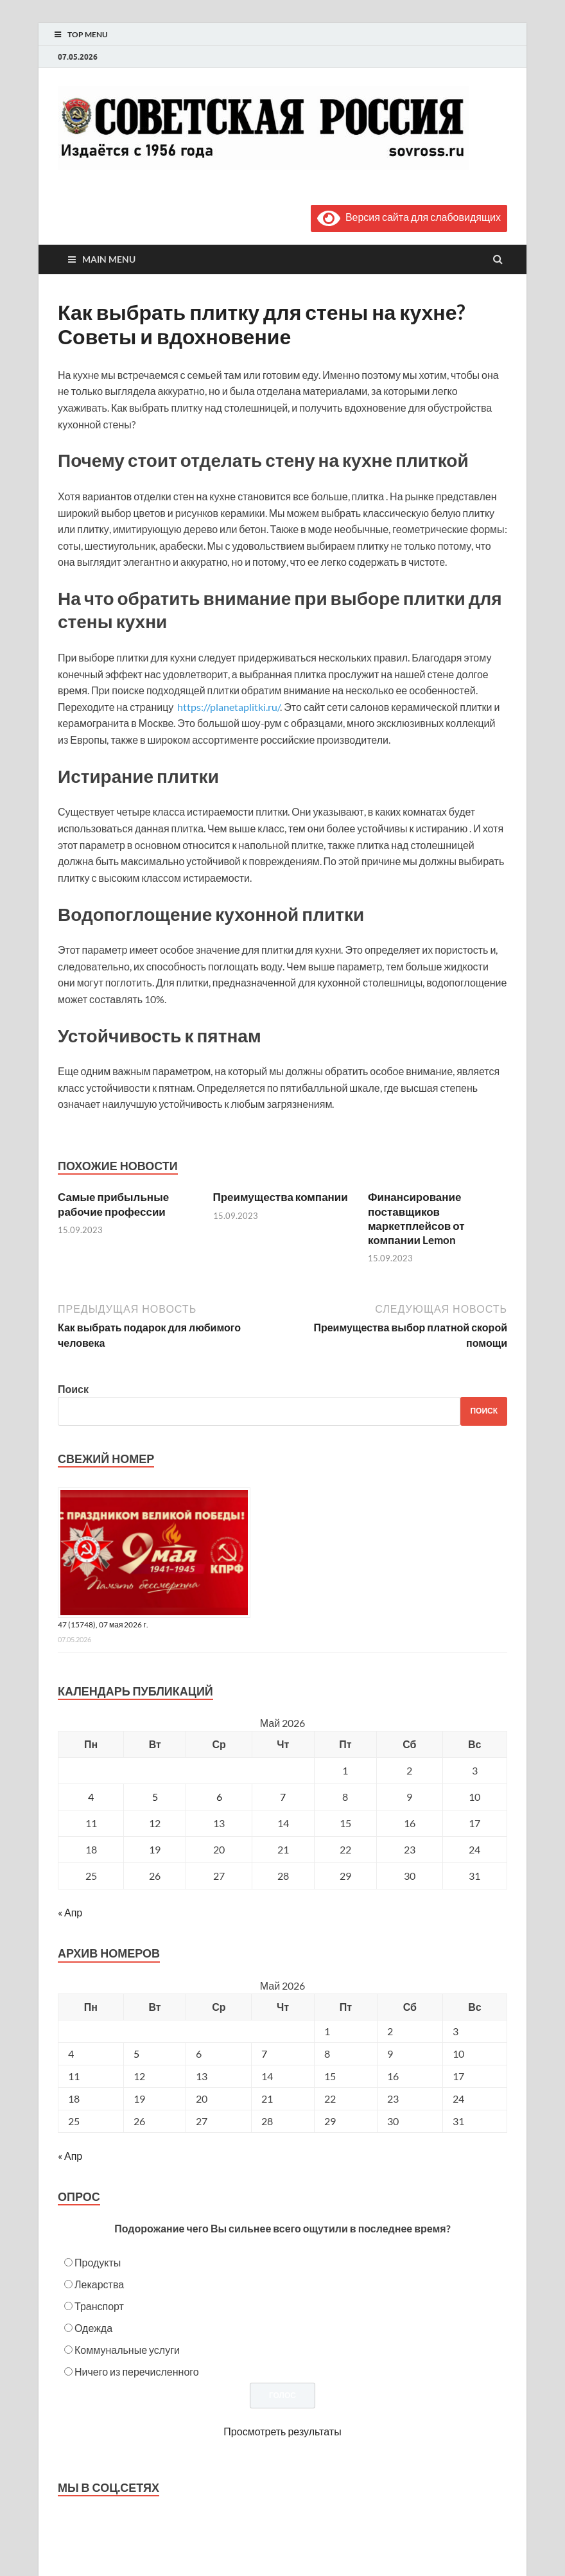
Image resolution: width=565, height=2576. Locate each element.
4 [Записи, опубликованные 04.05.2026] (91, 1797)
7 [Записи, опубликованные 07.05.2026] (283, 1797)
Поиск (73, 1389)
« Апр (70, 1912)
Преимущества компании (280, 1197)
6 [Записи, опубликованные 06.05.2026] (219, 1797)
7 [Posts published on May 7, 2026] (264, 2053)
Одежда (93, 2328)
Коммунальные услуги (127, 2350)
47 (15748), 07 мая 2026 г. (103, 1624)
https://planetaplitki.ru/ (228, 707)
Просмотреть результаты (282, 2431)
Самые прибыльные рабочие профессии (113, 1204)
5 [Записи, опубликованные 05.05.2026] (155, 1797)
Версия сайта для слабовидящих (409, 217)
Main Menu (108, 259)
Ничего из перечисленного (136, 2371)
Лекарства (99, 2284)
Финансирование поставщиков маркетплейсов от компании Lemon (416, 1218)
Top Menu (87, 34)
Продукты (97, 2262)
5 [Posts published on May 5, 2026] (136, 2053)
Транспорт (99, 2306)
